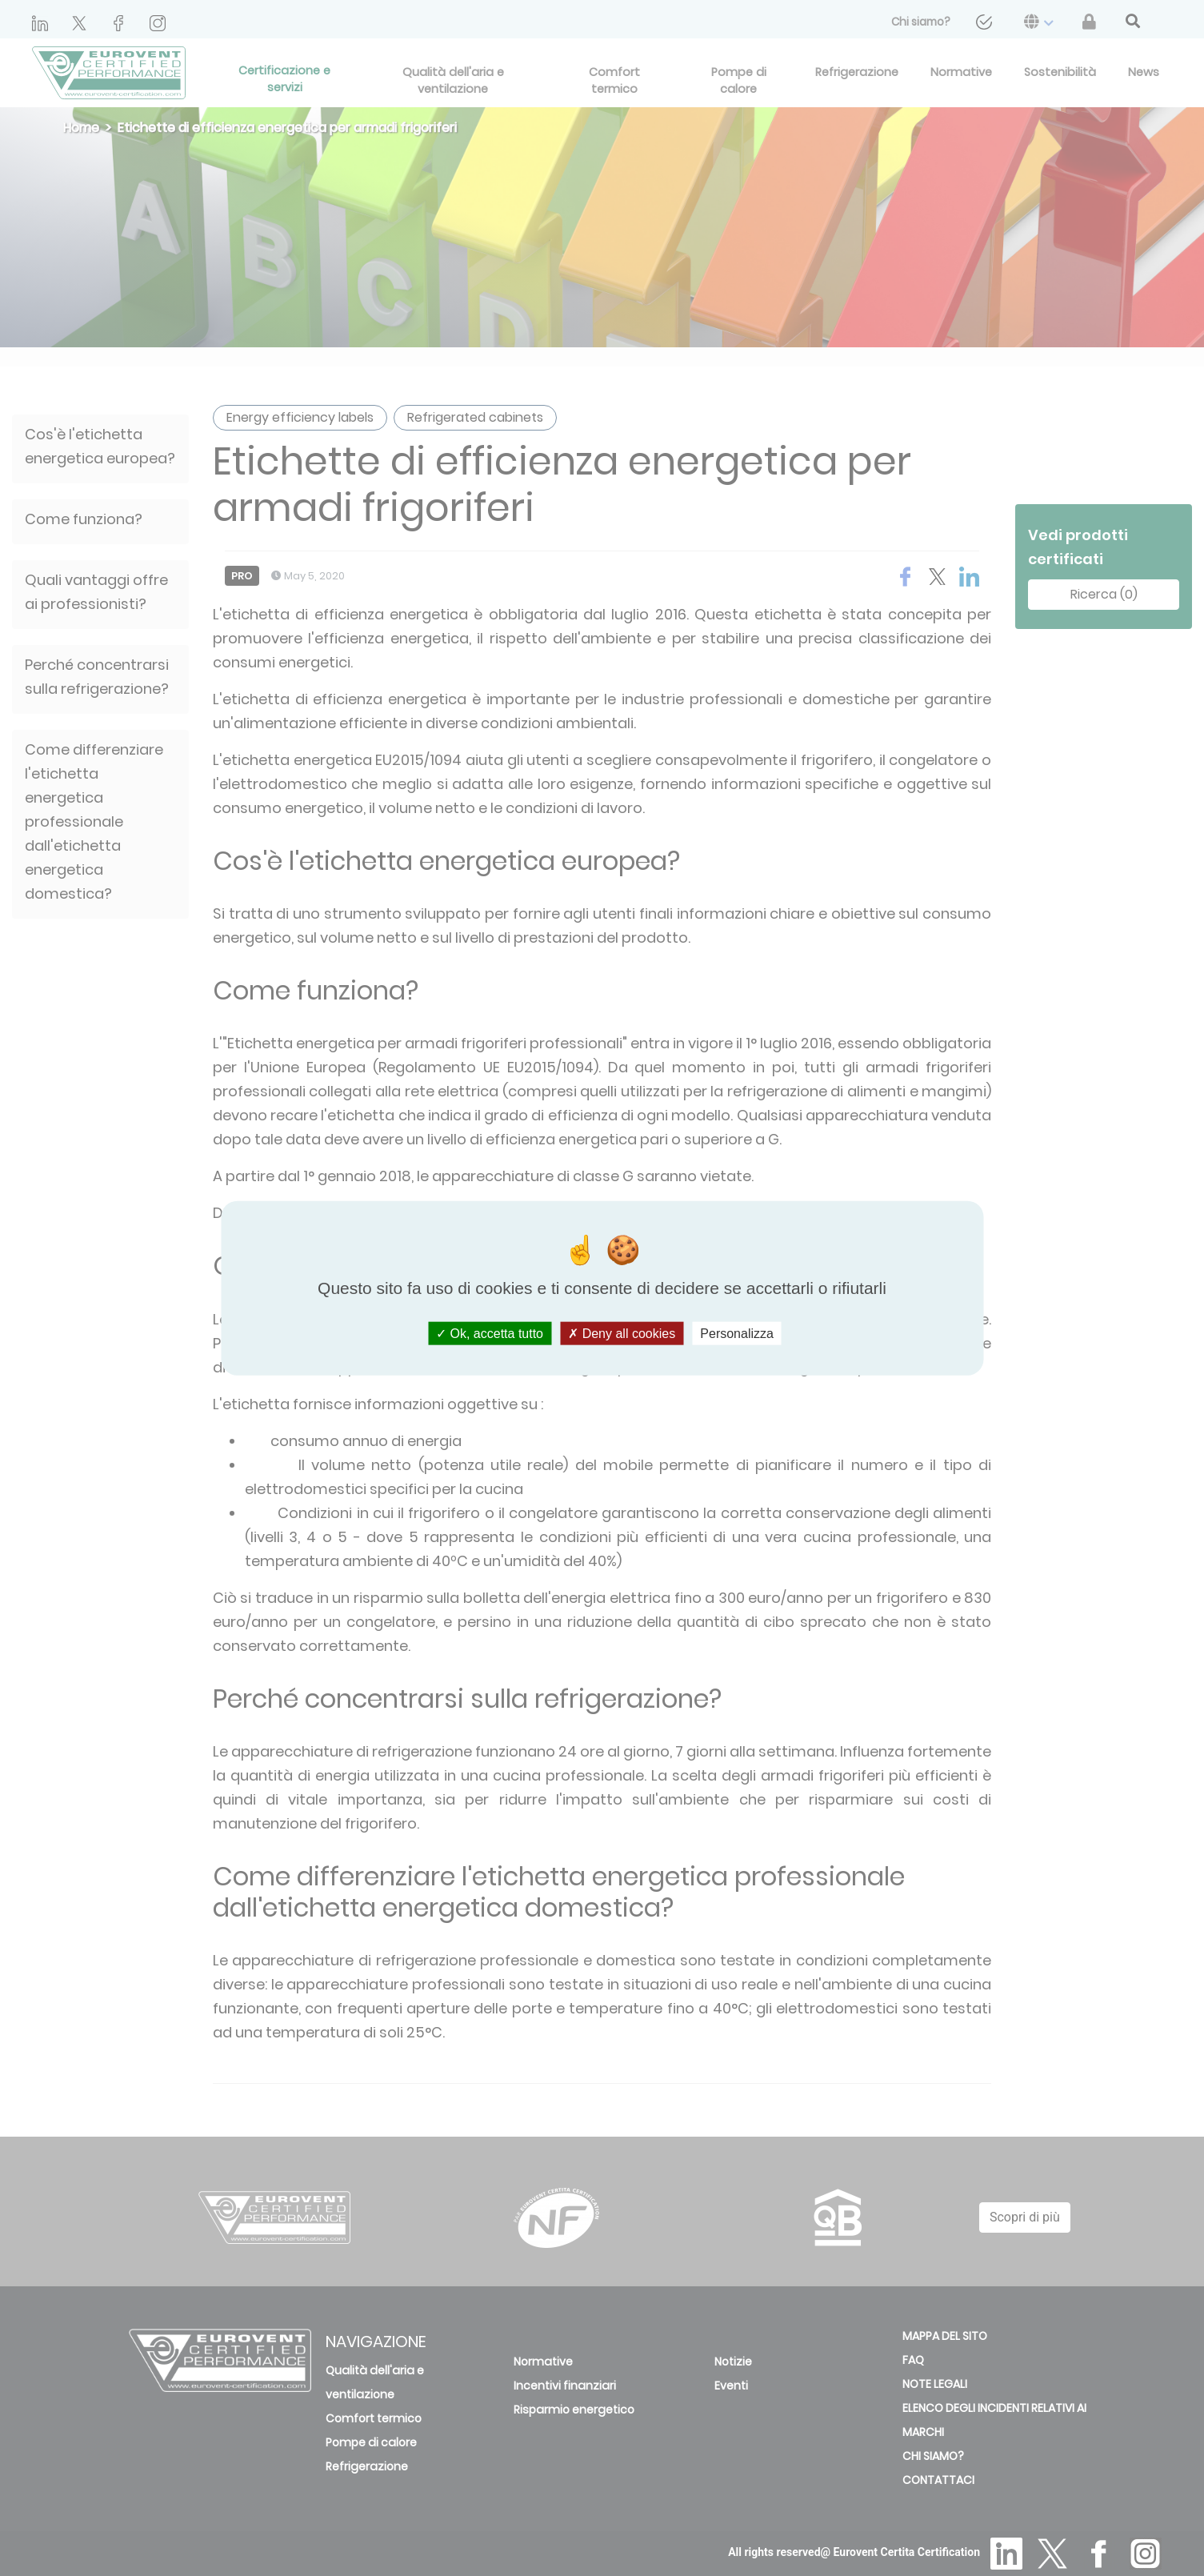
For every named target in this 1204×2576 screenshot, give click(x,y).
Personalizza (737, 1333)
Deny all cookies (621, 1333)
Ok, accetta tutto (489, 1333)
